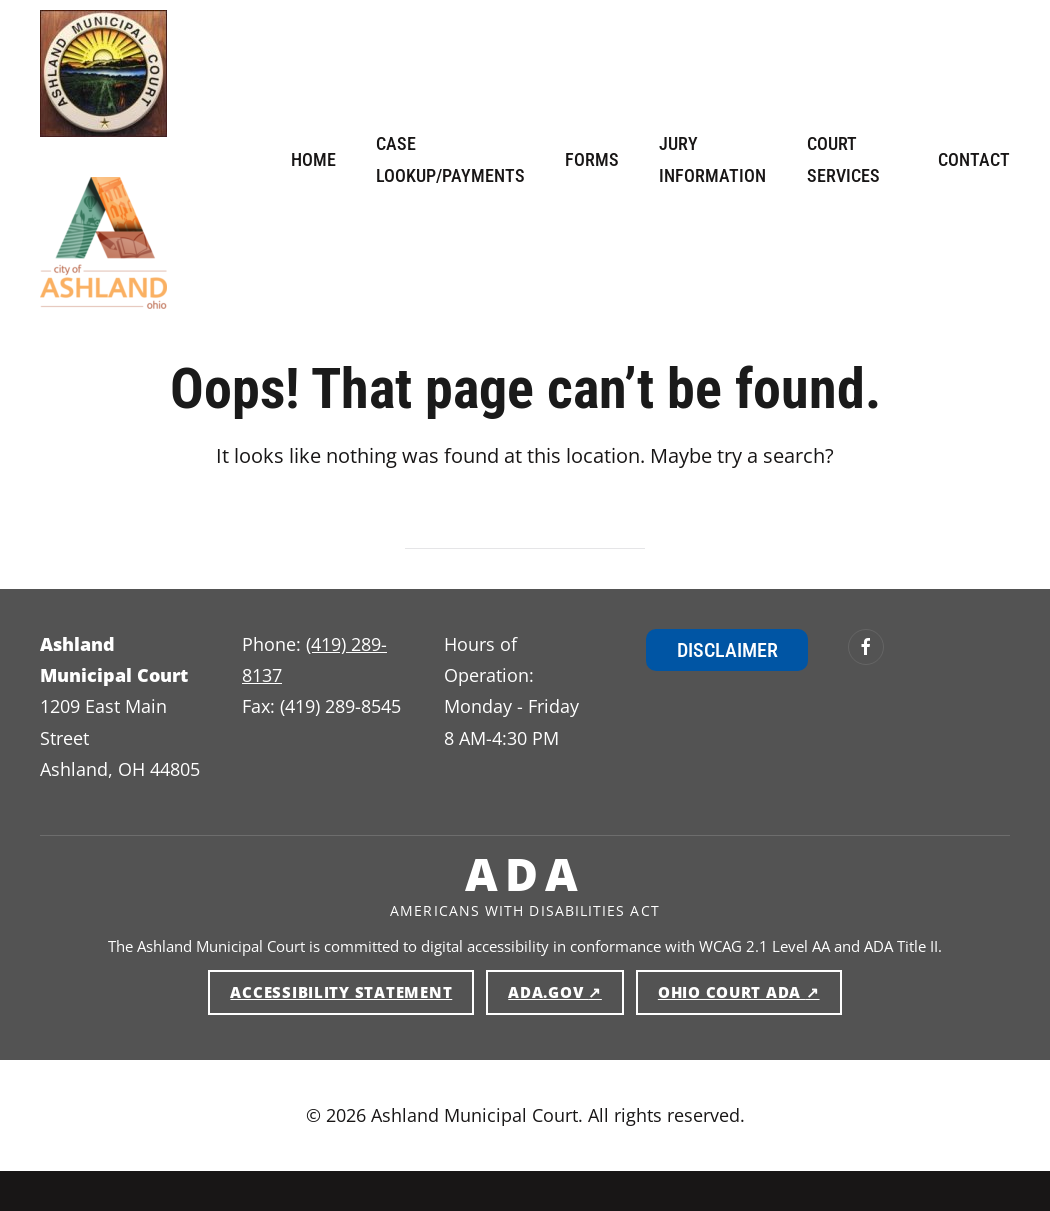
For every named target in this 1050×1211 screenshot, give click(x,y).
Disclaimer (727, 650)
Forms (592, 159)
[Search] (525, 530)
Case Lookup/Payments (450, 159)
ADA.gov (566, 991)
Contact (974, 159)
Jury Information (712, 159)
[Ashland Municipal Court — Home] (103, 73)
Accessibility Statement (341, 992)
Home (313, 159)
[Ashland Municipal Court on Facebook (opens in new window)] (866, 647)
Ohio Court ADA (750, 991)
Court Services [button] (843, 159)
